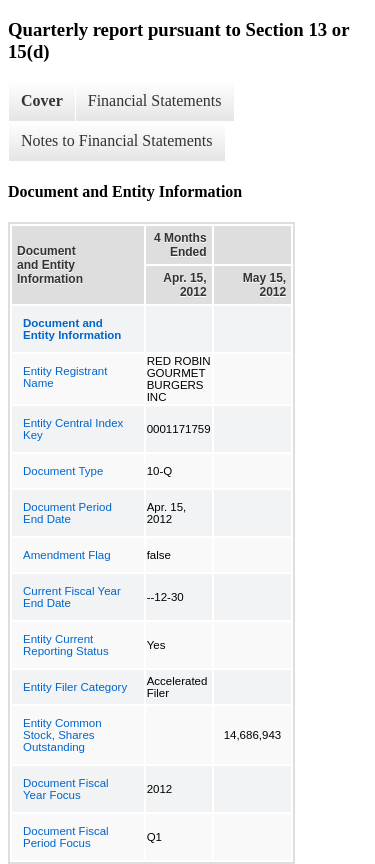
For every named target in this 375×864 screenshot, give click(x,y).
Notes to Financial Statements (117, 140)
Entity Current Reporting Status (66, 645)
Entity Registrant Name (65, 377)
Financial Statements (155, 100)
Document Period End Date (67, 513)
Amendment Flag (67, 555)
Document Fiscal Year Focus (66, 789)
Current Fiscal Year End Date (72, 597)
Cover (42, 100)
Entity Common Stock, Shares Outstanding (62, 735)
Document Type (63, 471)
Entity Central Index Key (73, 429)
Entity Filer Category (75, 687)
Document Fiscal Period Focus (66, 837)
